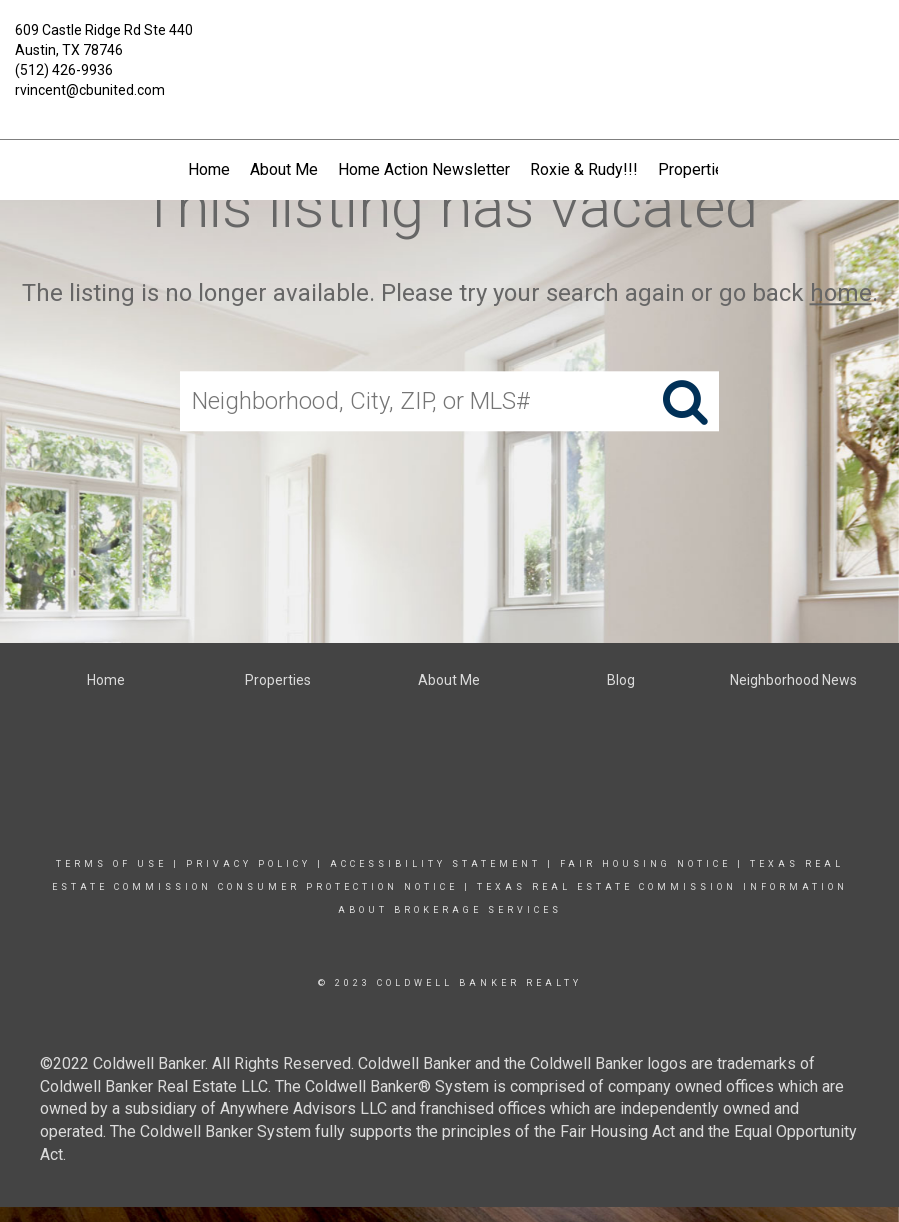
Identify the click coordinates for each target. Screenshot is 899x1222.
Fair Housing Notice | (655, 864)
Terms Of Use (111, 864)
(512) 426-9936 (64, 70)
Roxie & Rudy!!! (584, 169)
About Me (284, 169)
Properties (695, 169)
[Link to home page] (450, 45)
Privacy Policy (248, 864)
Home (209, 169)
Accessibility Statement (435, 864)
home (841, 293)
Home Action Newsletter (424, 169)
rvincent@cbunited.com (90, 90)
